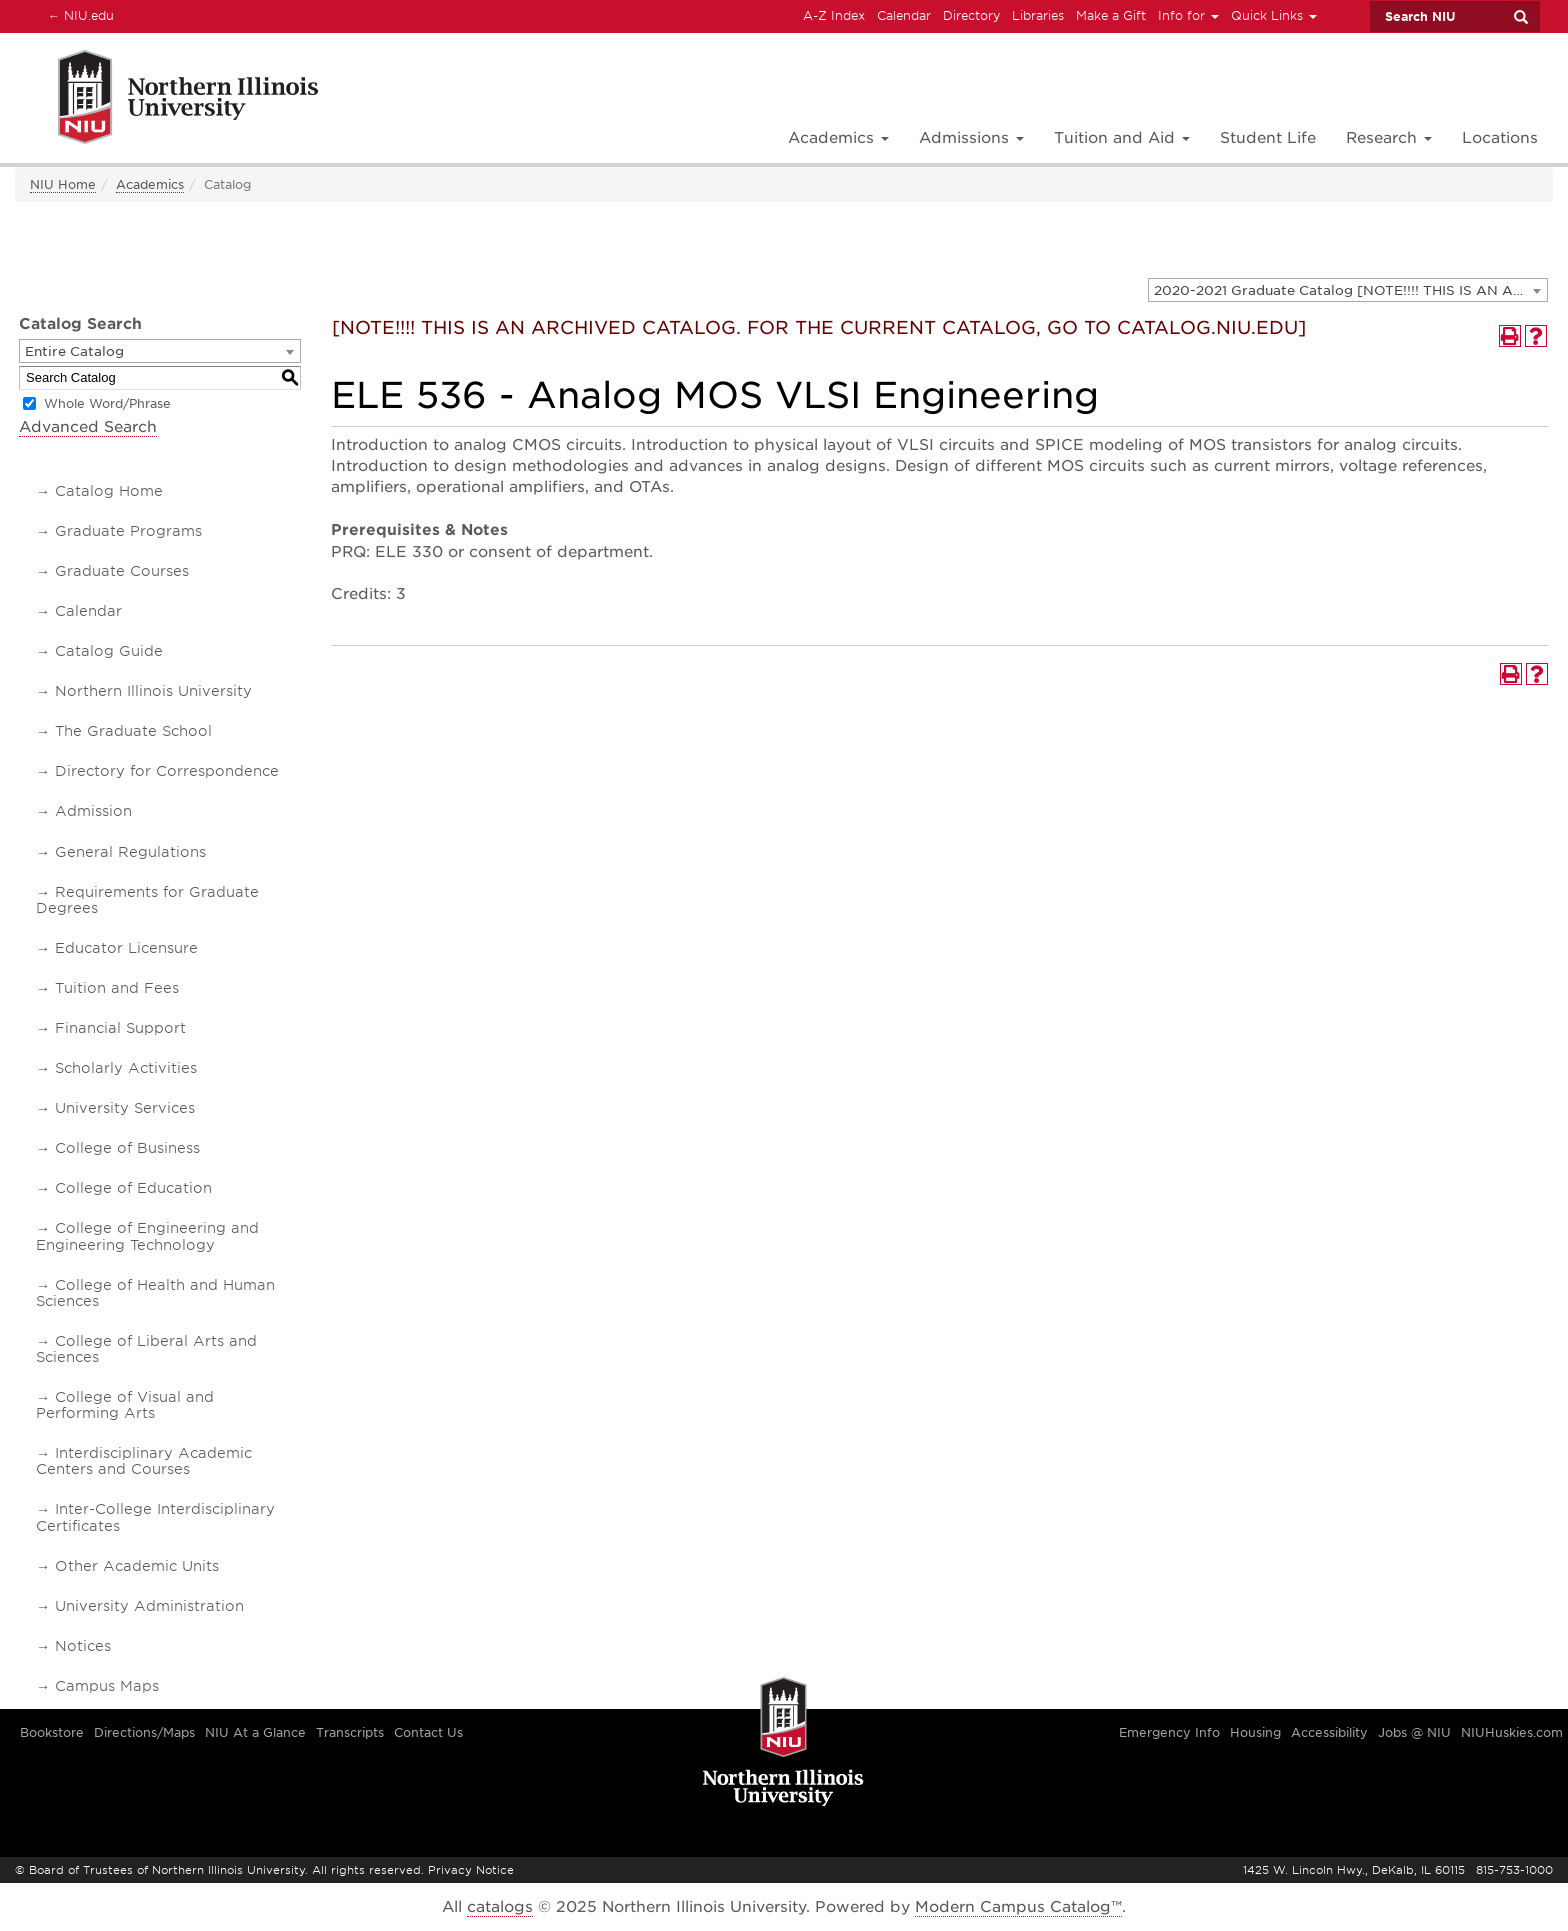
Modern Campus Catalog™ (1018, 1907)
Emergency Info (1169, 1732)
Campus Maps (107, 1686)
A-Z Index (834, 15)
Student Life (1268, 138)
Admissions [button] (971, 138)
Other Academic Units (137, 1566)
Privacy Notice (471, 1870)
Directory (971, 15)
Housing (1255, 1732)
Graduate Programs (128, 531)
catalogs (500, 1907)
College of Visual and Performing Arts (125, 1405)
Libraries (1038, 15)
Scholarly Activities (126, 1068)
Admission (93, 811)
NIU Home (63, 184)
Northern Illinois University (153, 691)
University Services (125, 1108)
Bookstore (52, 1732)
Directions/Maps (144, 1732)
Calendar (904, 15)
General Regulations (130, 852)
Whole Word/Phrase (107, 403)
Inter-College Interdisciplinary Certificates (155, 1517)
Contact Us (428, 1732)
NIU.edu (78, 15)
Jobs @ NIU (1414, 1732)
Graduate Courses (122, 571)
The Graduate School (133, 731)
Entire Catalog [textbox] (74, 351)
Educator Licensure (126, 948)
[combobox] (1348, 290)
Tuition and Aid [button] (1122, 138)
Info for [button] (1188, 15)
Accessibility (1329, 1732)
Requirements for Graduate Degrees (147, 900)
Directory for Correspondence (167, 771)
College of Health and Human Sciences (155, 1293)
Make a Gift (1111, 15)
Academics (150, 184)
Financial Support (120, 1028)
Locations (1500, 138)
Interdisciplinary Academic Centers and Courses (144, 1461)
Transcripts (350, 1732)
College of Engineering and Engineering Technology (147, 1236)
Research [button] (1389, 138)
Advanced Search (88, 427)
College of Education (133, 1188)
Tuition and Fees (117, 988)
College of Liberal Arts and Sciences (146, 1349)
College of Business (127, 1148)
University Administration (149, 1606)
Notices (83, 1646)
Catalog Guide (109, 651)
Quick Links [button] (1274, 15)
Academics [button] (838, 138)
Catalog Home (109, 491)
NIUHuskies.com (1512, 1732)
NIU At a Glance (255, 1732)
